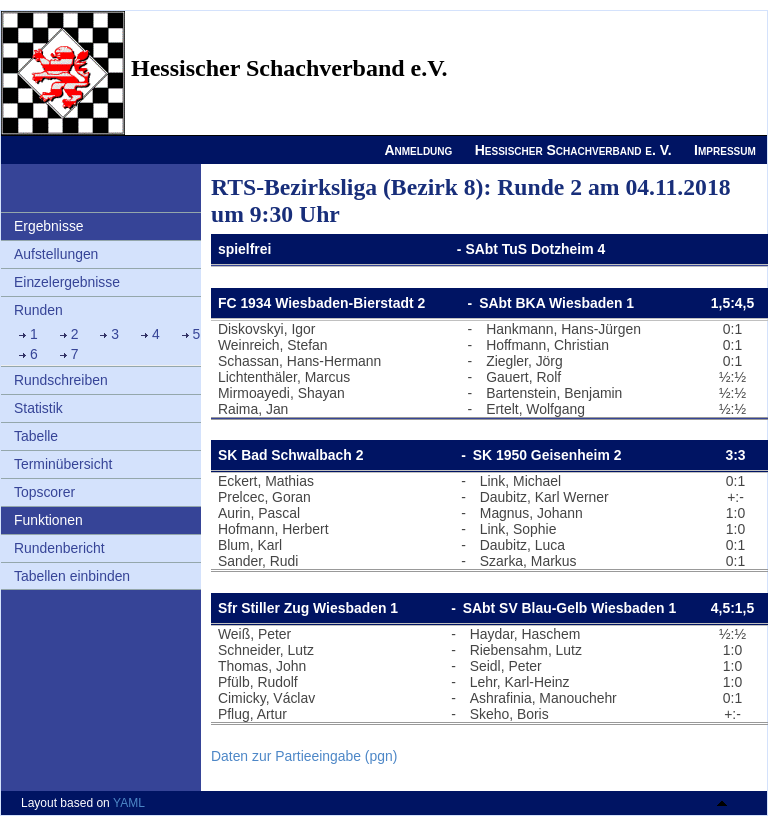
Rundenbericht (59, 548)
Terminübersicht (63, 464)
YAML (129, 803)
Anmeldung (418, 150)
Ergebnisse (49, 226)
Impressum (725, 150)
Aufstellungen (56, 254)
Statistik (38, 408)
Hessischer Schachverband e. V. (573, 150)
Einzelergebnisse (67, 282)
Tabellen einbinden (72, 576)
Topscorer (44, 492)
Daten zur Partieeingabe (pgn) (304, 756)
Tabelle (36, 436)
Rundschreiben (61, 380)
